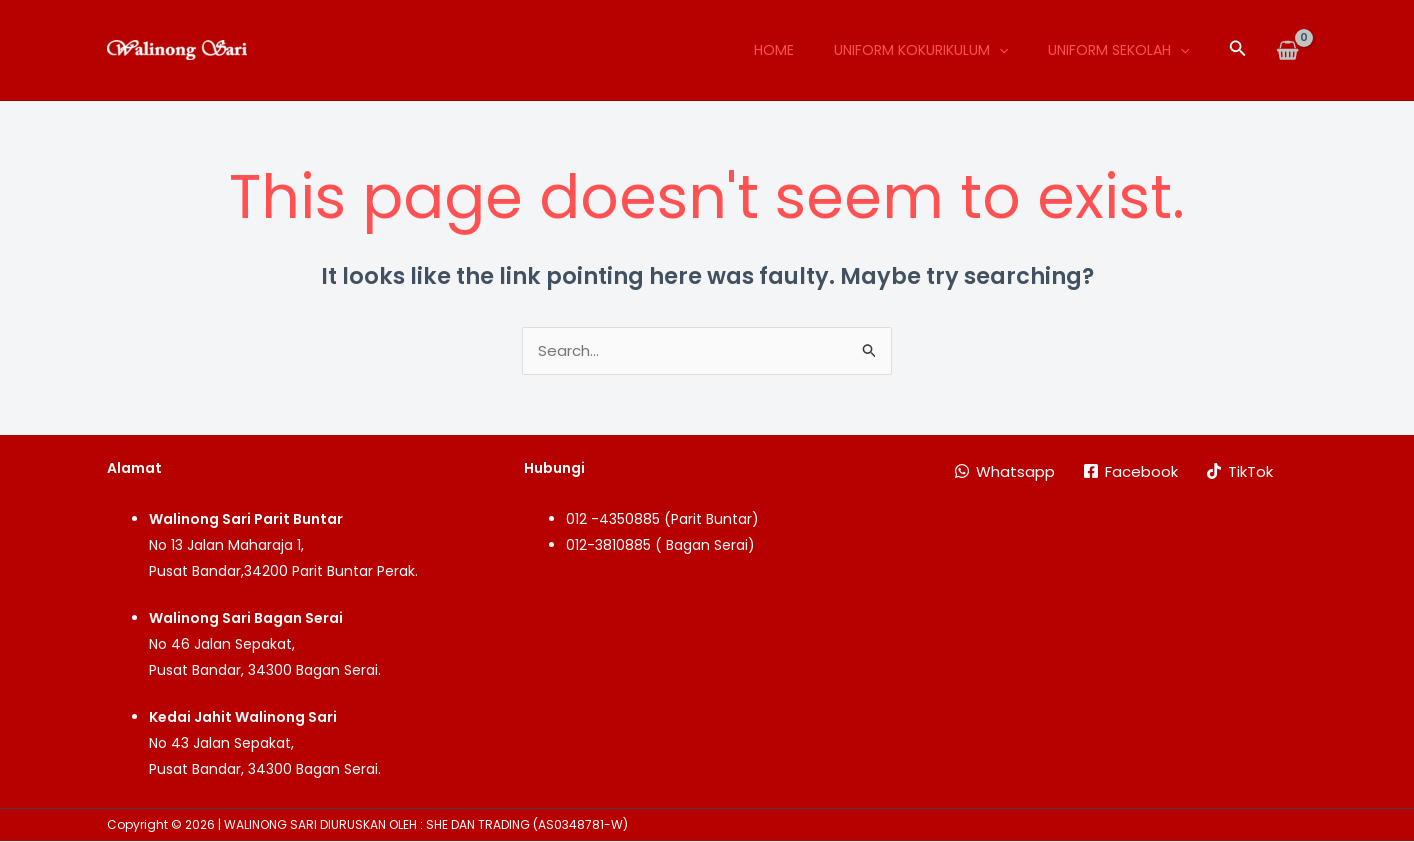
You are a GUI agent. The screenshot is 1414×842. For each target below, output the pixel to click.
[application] (999, 50)
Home (774, 50)
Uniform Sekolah (1118, 50)
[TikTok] (1239, 472)
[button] (1238, 50)
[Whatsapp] (1004, 472)
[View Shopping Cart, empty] (1287, 50)
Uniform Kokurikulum (921, 50)
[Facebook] (1130, 472)
